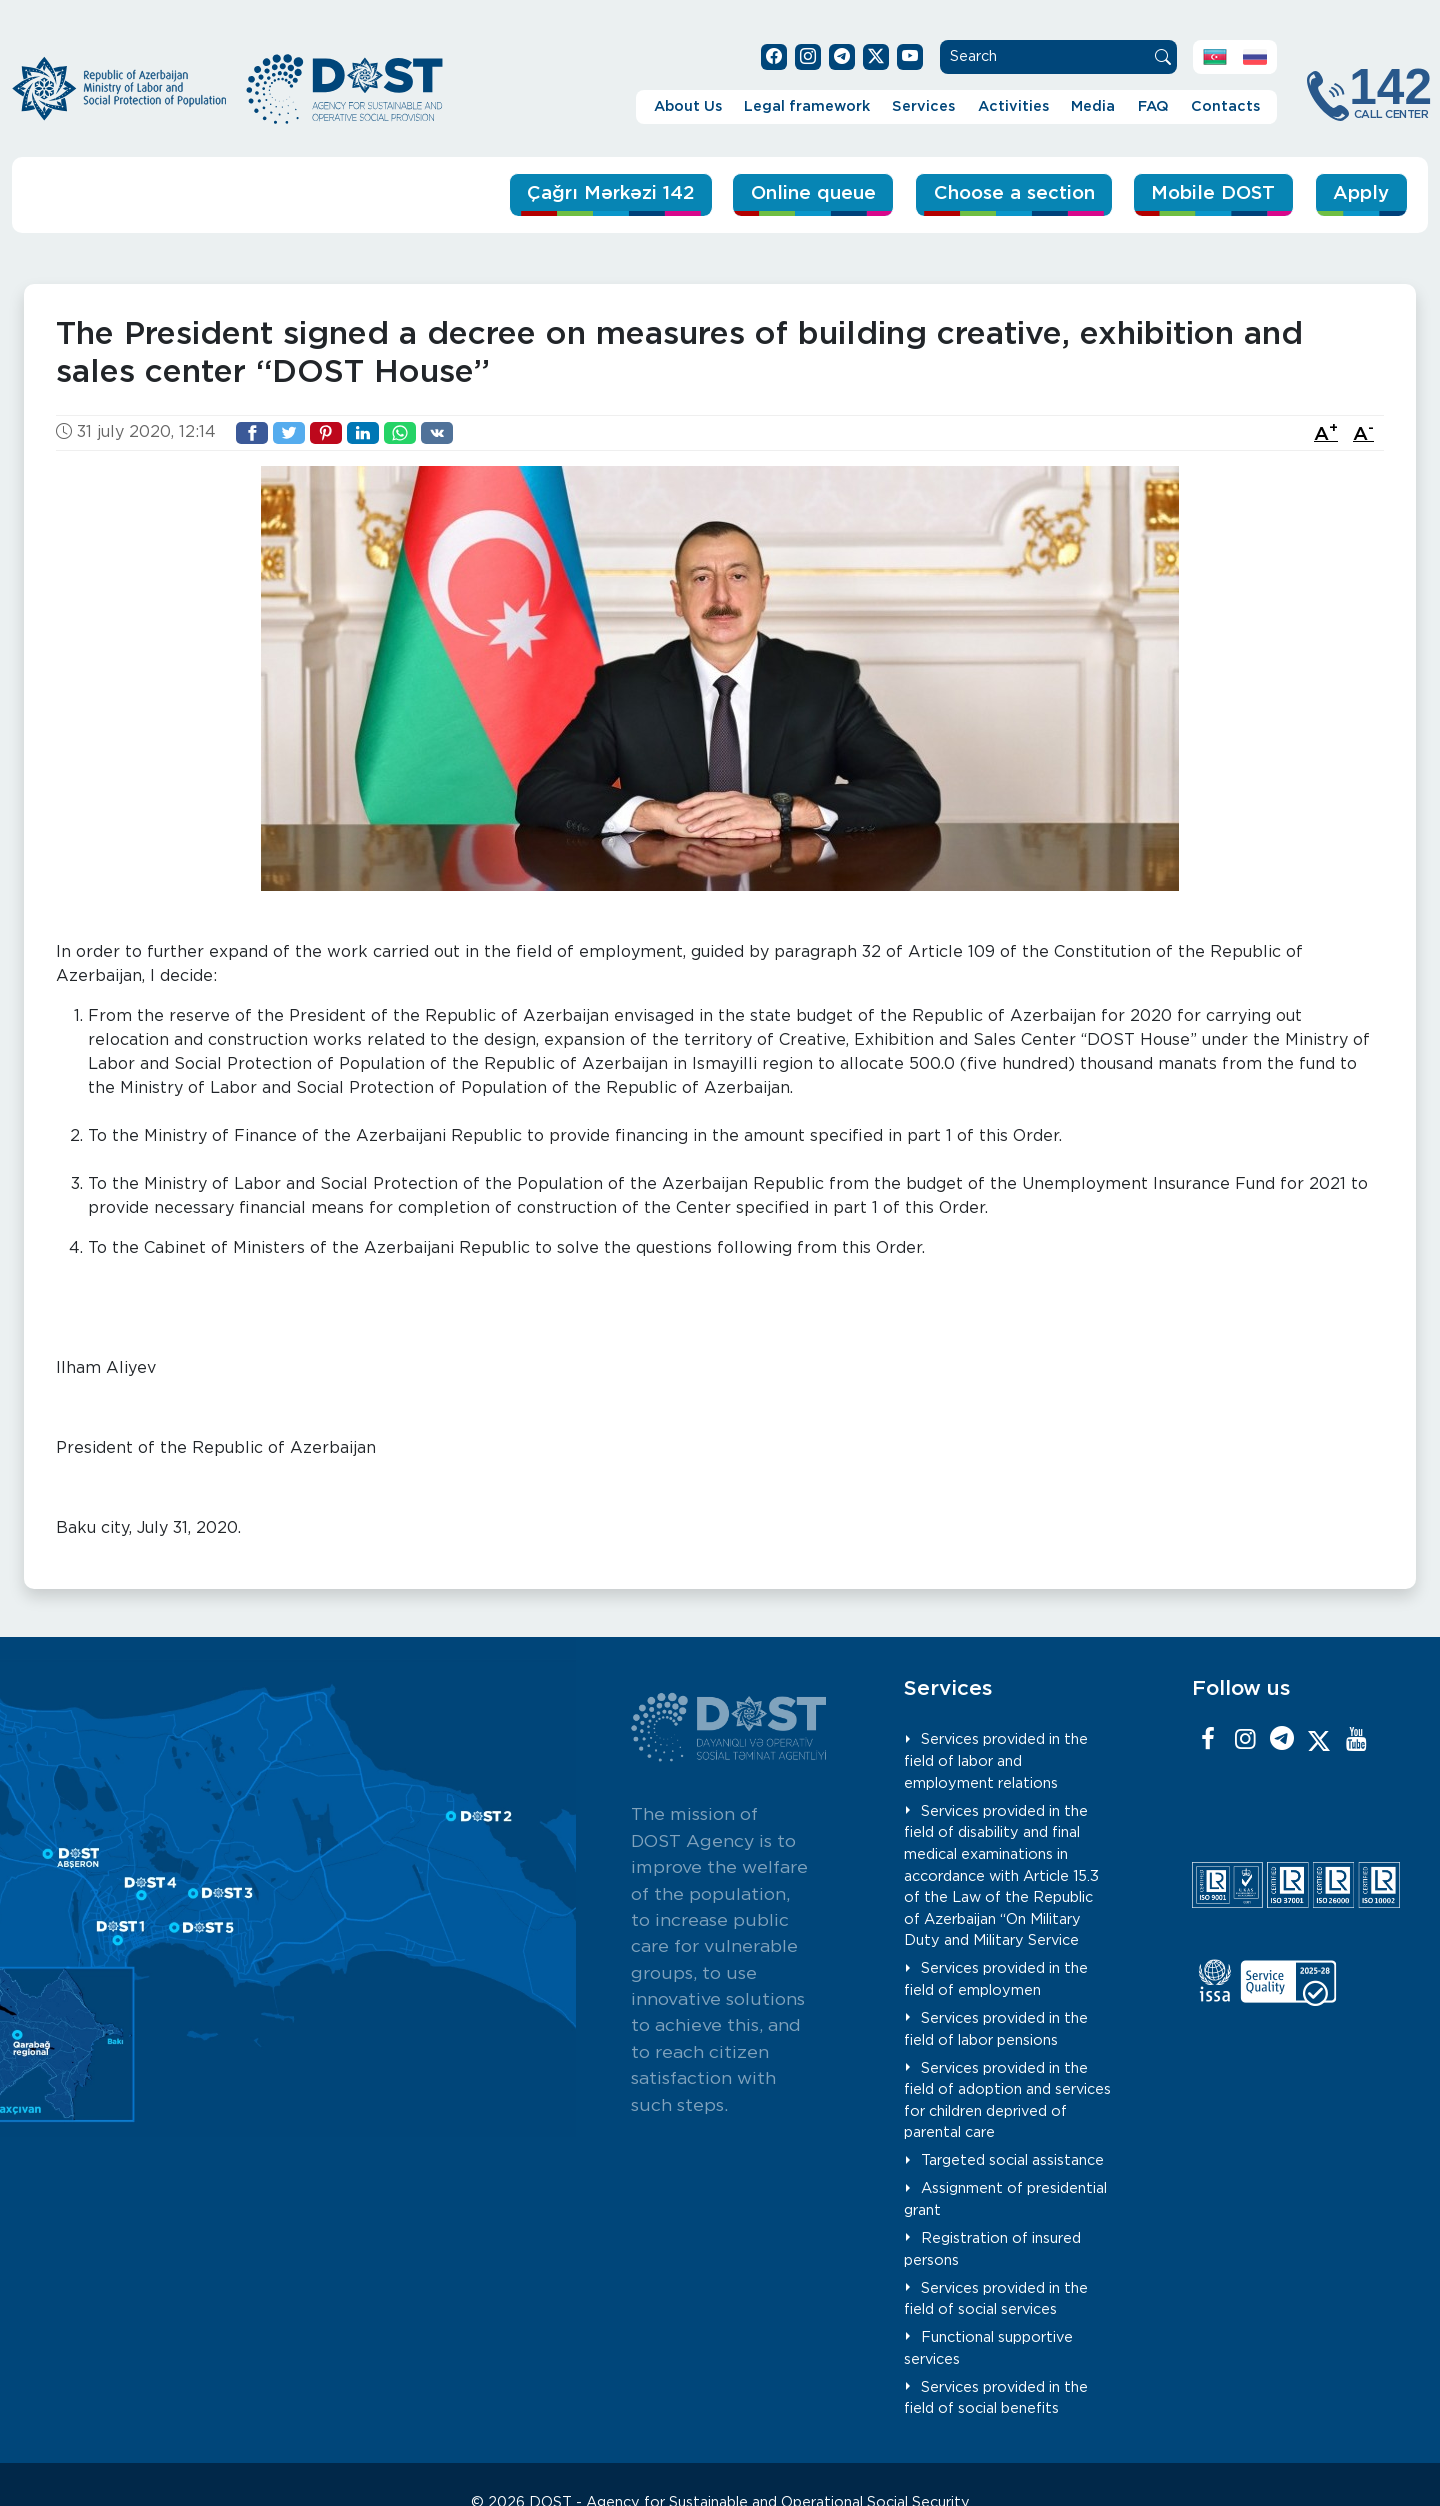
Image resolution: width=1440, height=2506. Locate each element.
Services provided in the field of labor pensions (996, 2029)
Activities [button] (1013, 106)
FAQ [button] (1153, 106)
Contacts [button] (1225, 106)
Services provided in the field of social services (996, 2298)
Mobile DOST (1211, 193)
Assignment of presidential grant (1005, 2199)
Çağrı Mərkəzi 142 (594, 193)
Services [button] (923, 106)
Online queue (802, 193)
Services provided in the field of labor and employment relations (996, 1761)
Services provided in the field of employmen (996, 1979)
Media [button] (1093, 106)
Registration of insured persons (992, 2249)
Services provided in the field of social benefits (996, 2397)
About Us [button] (688, 106)
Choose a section (1006, 193)
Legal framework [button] (807, 106)
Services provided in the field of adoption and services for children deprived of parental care (1007, 2100)
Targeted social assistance (1012, 2160)
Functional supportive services (988, 2348)
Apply (1361, 193)
